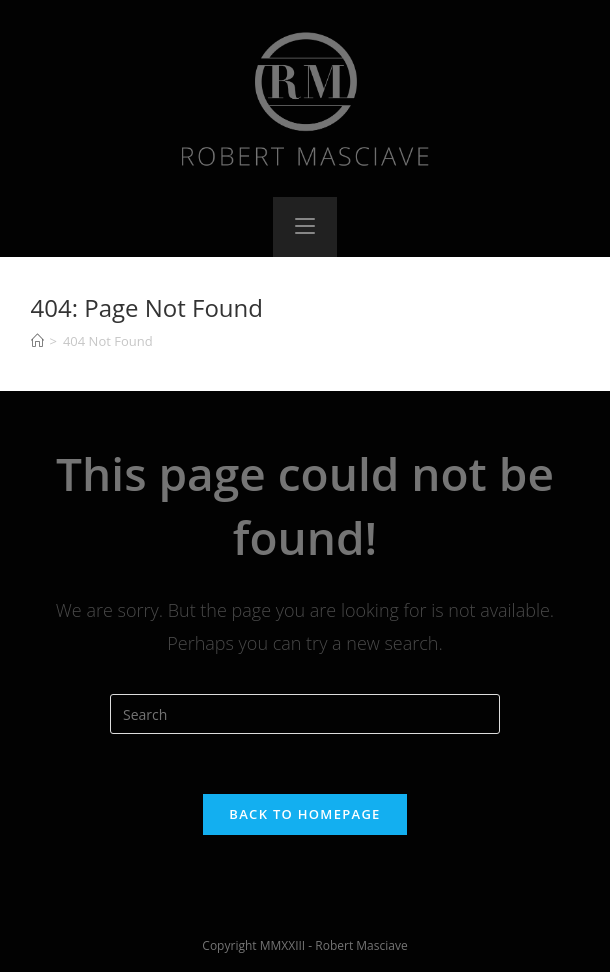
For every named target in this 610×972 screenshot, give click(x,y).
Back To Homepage (304, 814)
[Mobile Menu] (305, 227)
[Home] (37, 341)
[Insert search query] (305, 714)
